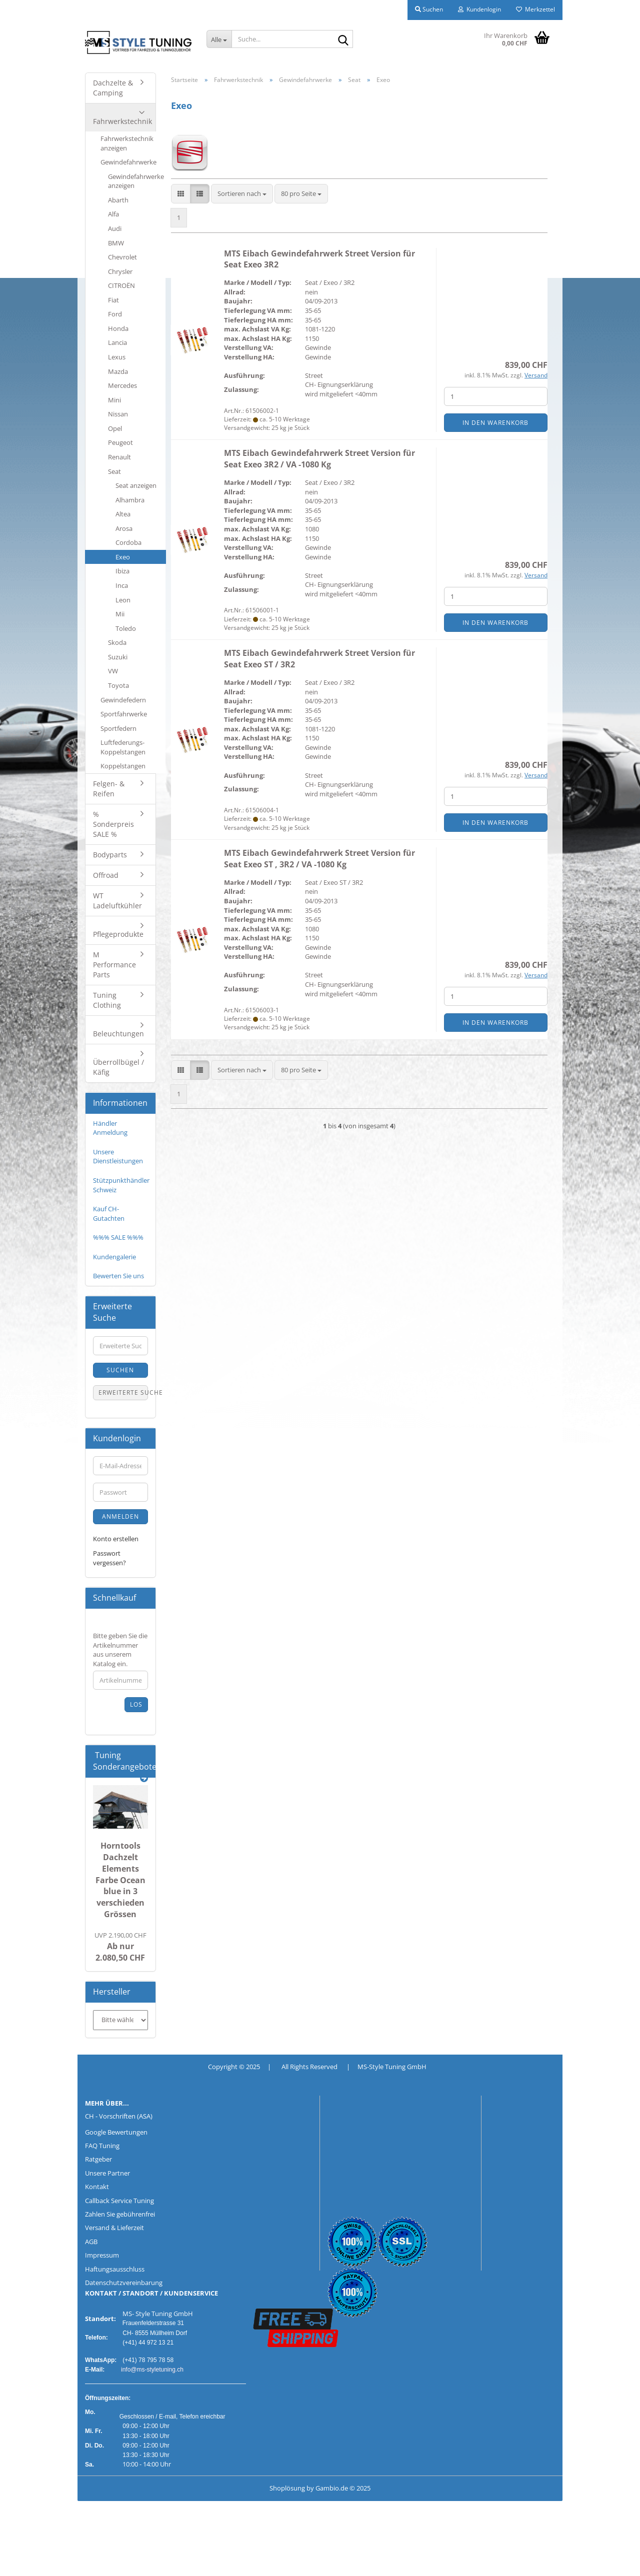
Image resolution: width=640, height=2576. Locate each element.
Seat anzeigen (136, 485)
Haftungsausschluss (114, 2269)
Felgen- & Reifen (108, 788)
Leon (123, 599)
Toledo (126, 628)
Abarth (118, 199)
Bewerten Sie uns (118, 1275)
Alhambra (130, 499)
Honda (118, 328)
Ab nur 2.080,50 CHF (120, 1947)
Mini (114, 399)
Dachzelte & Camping (113, 87)
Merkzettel (535, 9)
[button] (180, 193)
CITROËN (121, 285)
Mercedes (122, 385)
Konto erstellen (115, 1538)
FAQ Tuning (102, 2145)
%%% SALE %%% (118, 1237)
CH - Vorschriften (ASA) (118, 2116)
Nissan (118, 413)
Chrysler (120, 271)
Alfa (113, 213)
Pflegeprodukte (118, 934)
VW (113, 670)
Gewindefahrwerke (128, 161)
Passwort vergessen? (109, 1558)
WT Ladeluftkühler (117, 900)
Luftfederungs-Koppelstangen (123, 747)
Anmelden (120, 1516)
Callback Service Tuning (119, 2200)
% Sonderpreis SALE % (113, 824)
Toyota (118, 685)
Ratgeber (98, 2159)
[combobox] (242, 193)
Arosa (124, 528)
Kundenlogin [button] (479, 9)
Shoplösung (287, 2488)
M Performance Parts (114, 964)
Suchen (120, 1370)
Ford (115, 313)
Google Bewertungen (116, 2132)
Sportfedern (118, 728)
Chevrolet (122, 256)
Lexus (117, 356)
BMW (116, 242)
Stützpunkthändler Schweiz (121, 1185)
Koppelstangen (123, 765)
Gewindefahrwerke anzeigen (136, 181)
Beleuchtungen (118, 1033)
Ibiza (123, 570)
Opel (115, 428)
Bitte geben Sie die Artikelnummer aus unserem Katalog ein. (120, 1649)
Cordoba (129, 542)
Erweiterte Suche (123, 1392)
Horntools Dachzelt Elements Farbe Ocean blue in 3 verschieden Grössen (121, 1880)
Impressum (102, 2255)
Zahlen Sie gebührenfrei (120, 2214)
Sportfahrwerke (123, 713)
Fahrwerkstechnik (122, 121)
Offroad (105, 875)
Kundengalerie (114, 1256)
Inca (122, 585)
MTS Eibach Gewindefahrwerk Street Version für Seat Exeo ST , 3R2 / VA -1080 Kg (319, 858)
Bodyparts (110, 854)
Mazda (118, 371)
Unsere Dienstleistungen (118, 1156)
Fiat (113, 299)
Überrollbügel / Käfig (118, 1067)
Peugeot (120, 442)
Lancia (117, 342)
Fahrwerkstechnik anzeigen (127, 143)
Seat (114, 471)
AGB (91, 2241)
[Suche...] (219, 39)
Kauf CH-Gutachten (108, 1213)
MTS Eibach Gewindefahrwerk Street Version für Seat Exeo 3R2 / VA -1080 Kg (319, 458)
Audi (115, 228)
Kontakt (97, 2186)
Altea (123, 513)
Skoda (117, 642)
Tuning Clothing (107, 1000)
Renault (119, 456)
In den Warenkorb (495, 422)
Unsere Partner (107, 2173)
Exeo (123, 556)
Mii (120, 613)
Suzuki (118, 656)
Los (136, 1704)
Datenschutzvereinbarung (123, 2282)
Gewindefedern (123, 699)
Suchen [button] (429, 9)
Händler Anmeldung (110, 1128)
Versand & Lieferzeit (114, 2227)
